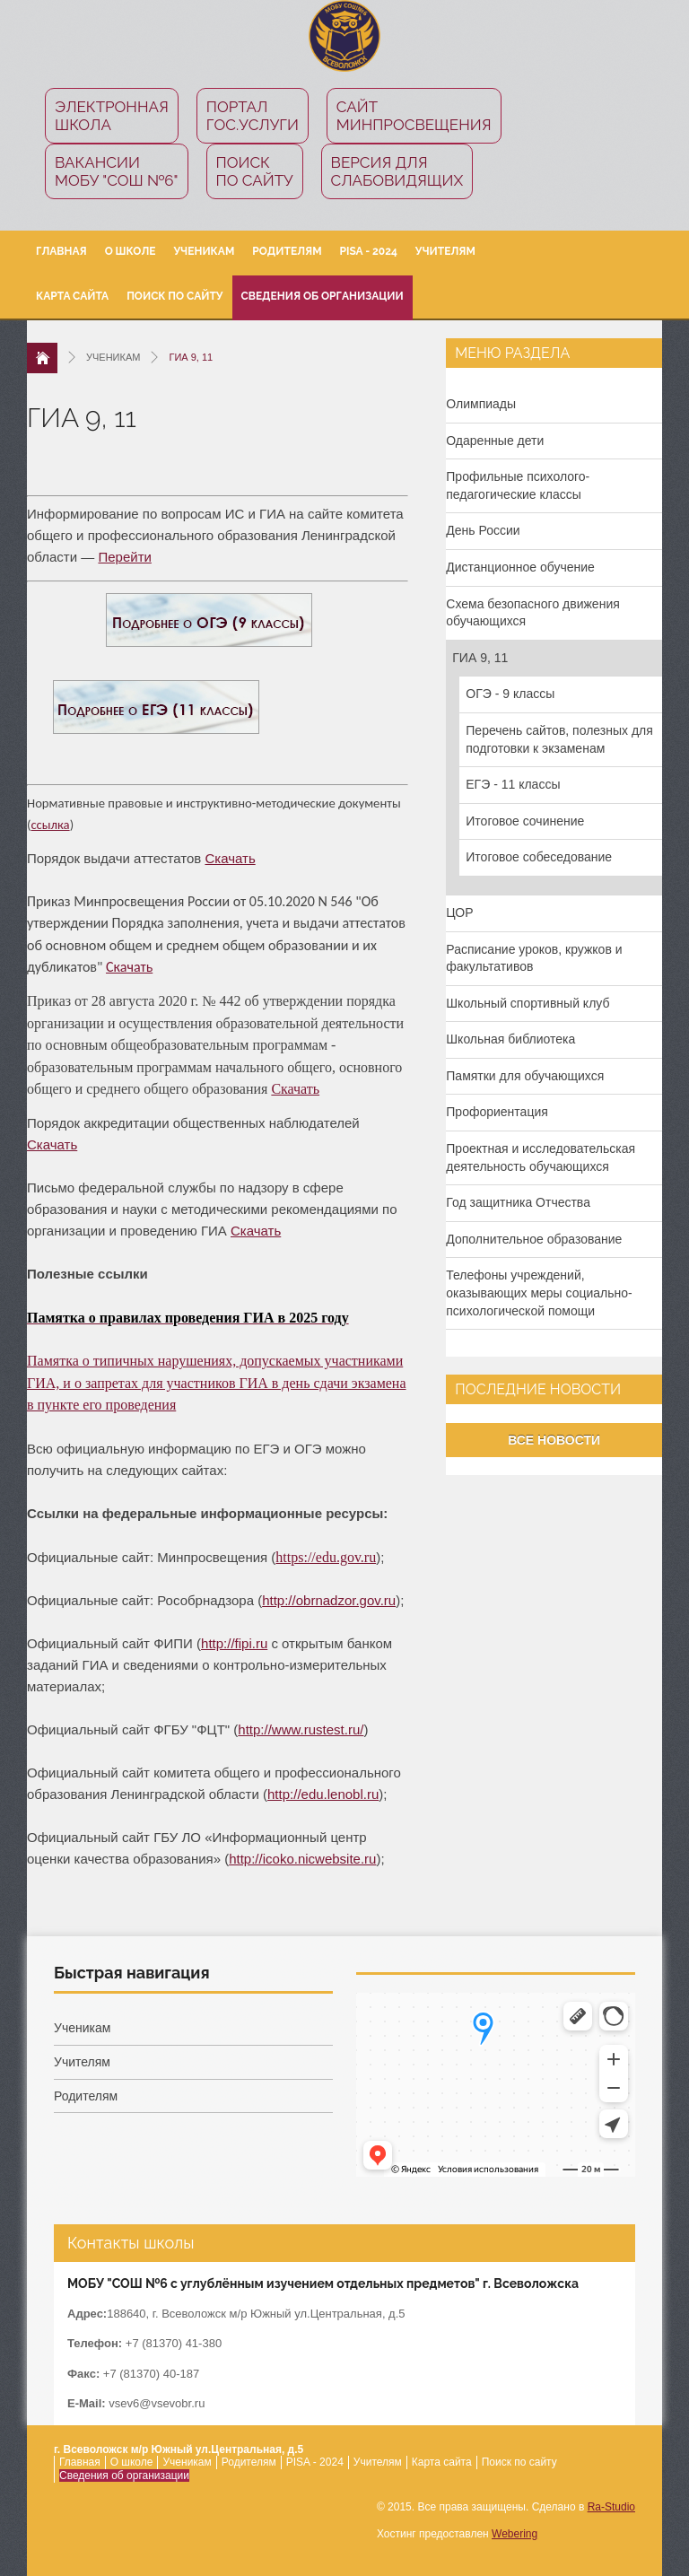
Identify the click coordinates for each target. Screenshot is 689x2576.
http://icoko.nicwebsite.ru (302, 1858)
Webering (514, 2534)
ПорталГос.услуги (252, 116)
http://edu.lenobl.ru (323, 1794)
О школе (130, 251)
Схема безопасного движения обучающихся (533, 613)
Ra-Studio (611, 2507)
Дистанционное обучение (520, 567)
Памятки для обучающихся (525, 1076)
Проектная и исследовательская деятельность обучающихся (540, 1157)
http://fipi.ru (234, 1643)
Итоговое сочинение (525, 821)
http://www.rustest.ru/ (300, 1729)
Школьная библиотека (510, 1039)
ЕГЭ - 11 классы (513, 784)
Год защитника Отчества (518, 1202)
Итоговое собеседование (539, 857)
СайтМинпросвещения (414, 116)
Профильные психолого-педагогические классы (517, 485)
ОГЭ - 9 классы (510, 693)
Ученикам (203, 251)
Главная (61, 251)
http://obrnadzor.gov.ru (329, 1600)
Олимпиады (481, 404)
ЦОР (459, 912)
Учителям (445, 251)
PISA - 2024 (368, 251)
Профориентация (497, 1112)
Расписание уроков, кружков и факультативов (534, 958)
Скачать (230, 858)
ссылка (50, 824)
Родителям (286, 251)
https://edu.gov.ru (325, 1557)
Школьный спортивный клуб (527, 1003)
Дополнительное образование (534, 1239)
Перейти (124, 556)
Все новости (554, 1440)
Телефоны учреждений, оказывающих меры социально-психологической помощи (539, 1292)
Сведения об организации (322, 296)
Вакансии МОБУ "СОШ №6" (117, 171)
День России (482, 530)
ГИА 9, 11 (480, 658)
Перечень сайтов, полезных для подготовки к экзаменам (559, 739)
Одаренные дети (495, 440)
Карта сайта (72, 296)
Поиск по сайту (254, 171)
